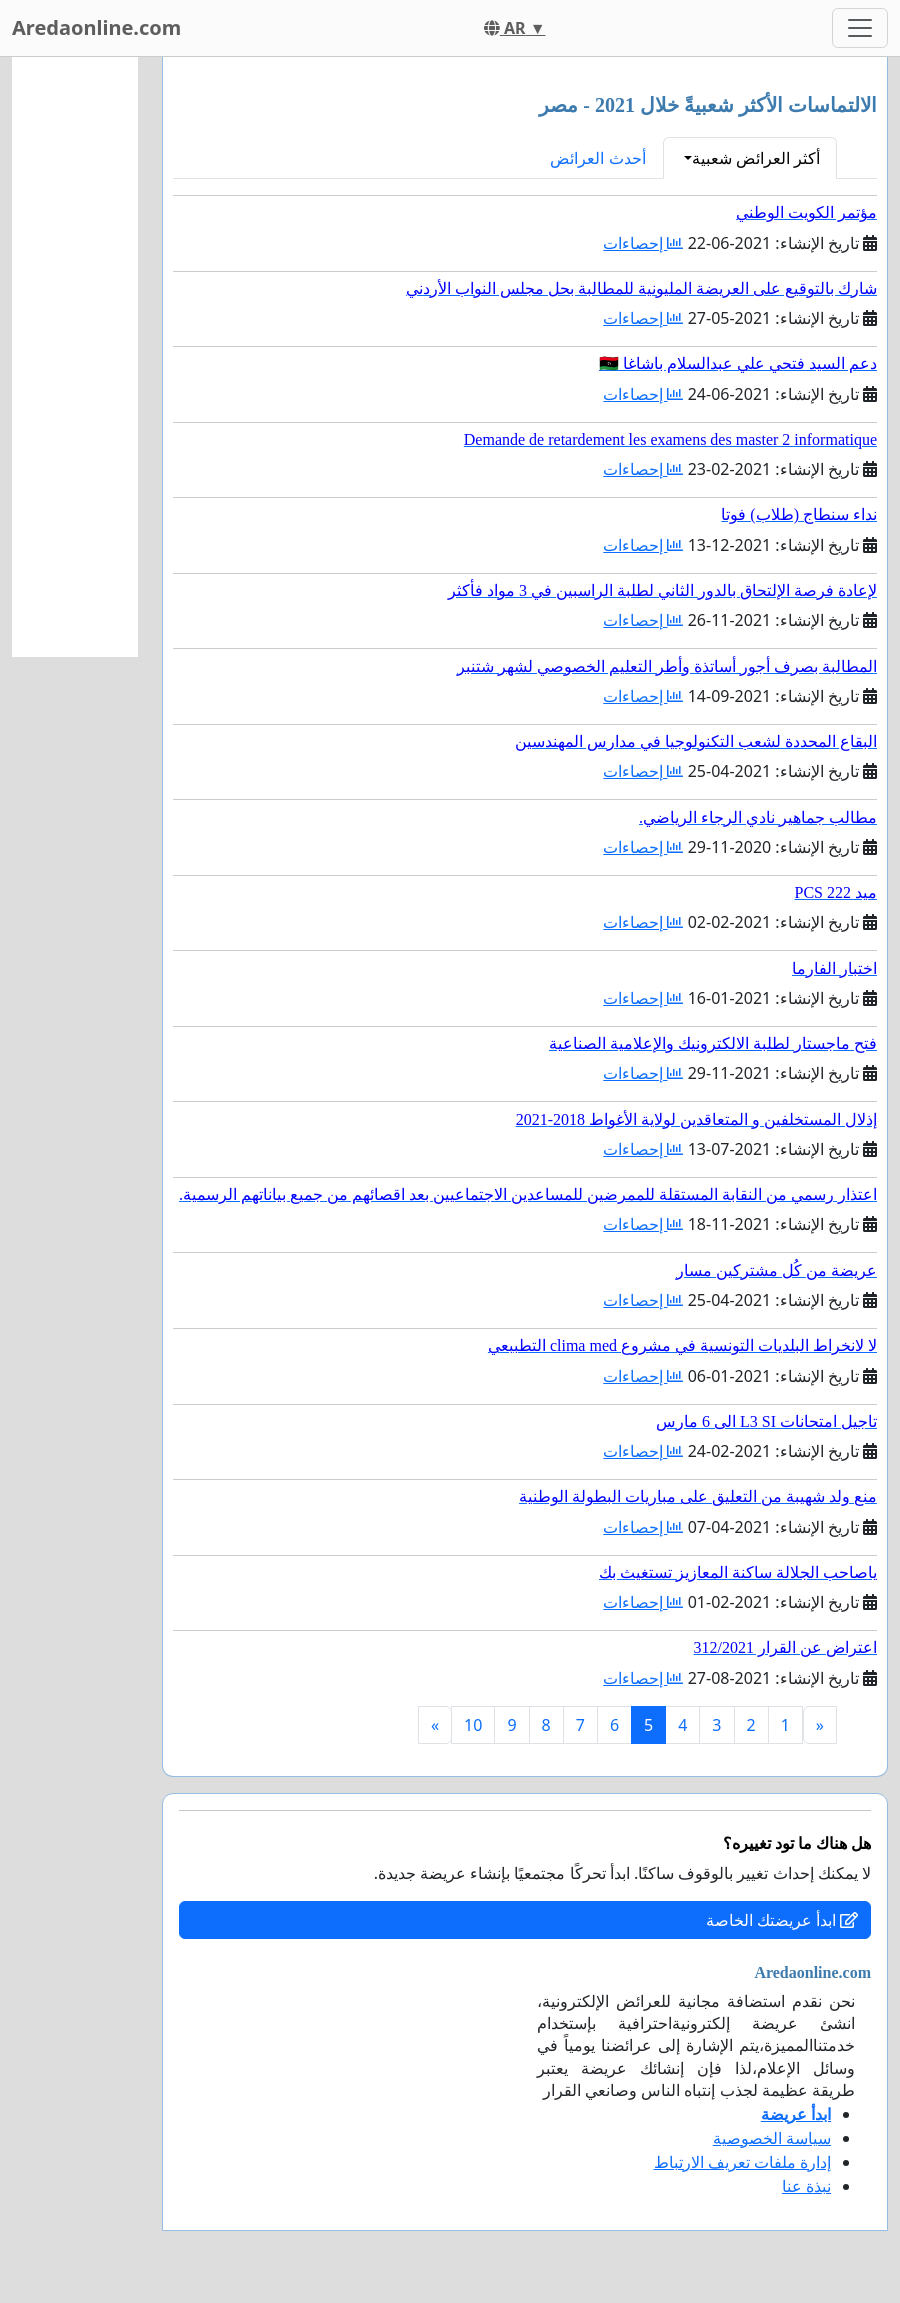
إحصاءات (643, 243)
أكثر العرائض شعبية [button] (756, 158)
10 (473, 1725)
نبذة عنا (806, 2186)
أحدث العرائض (597, 158)
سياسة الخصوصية (772, 2138)
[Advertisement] (75, 357)
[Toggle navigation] (860, 28)
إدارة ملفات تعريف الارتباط (742, 2162)
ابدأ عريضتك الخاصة (782, 1920)
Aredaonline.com (96, 27)
